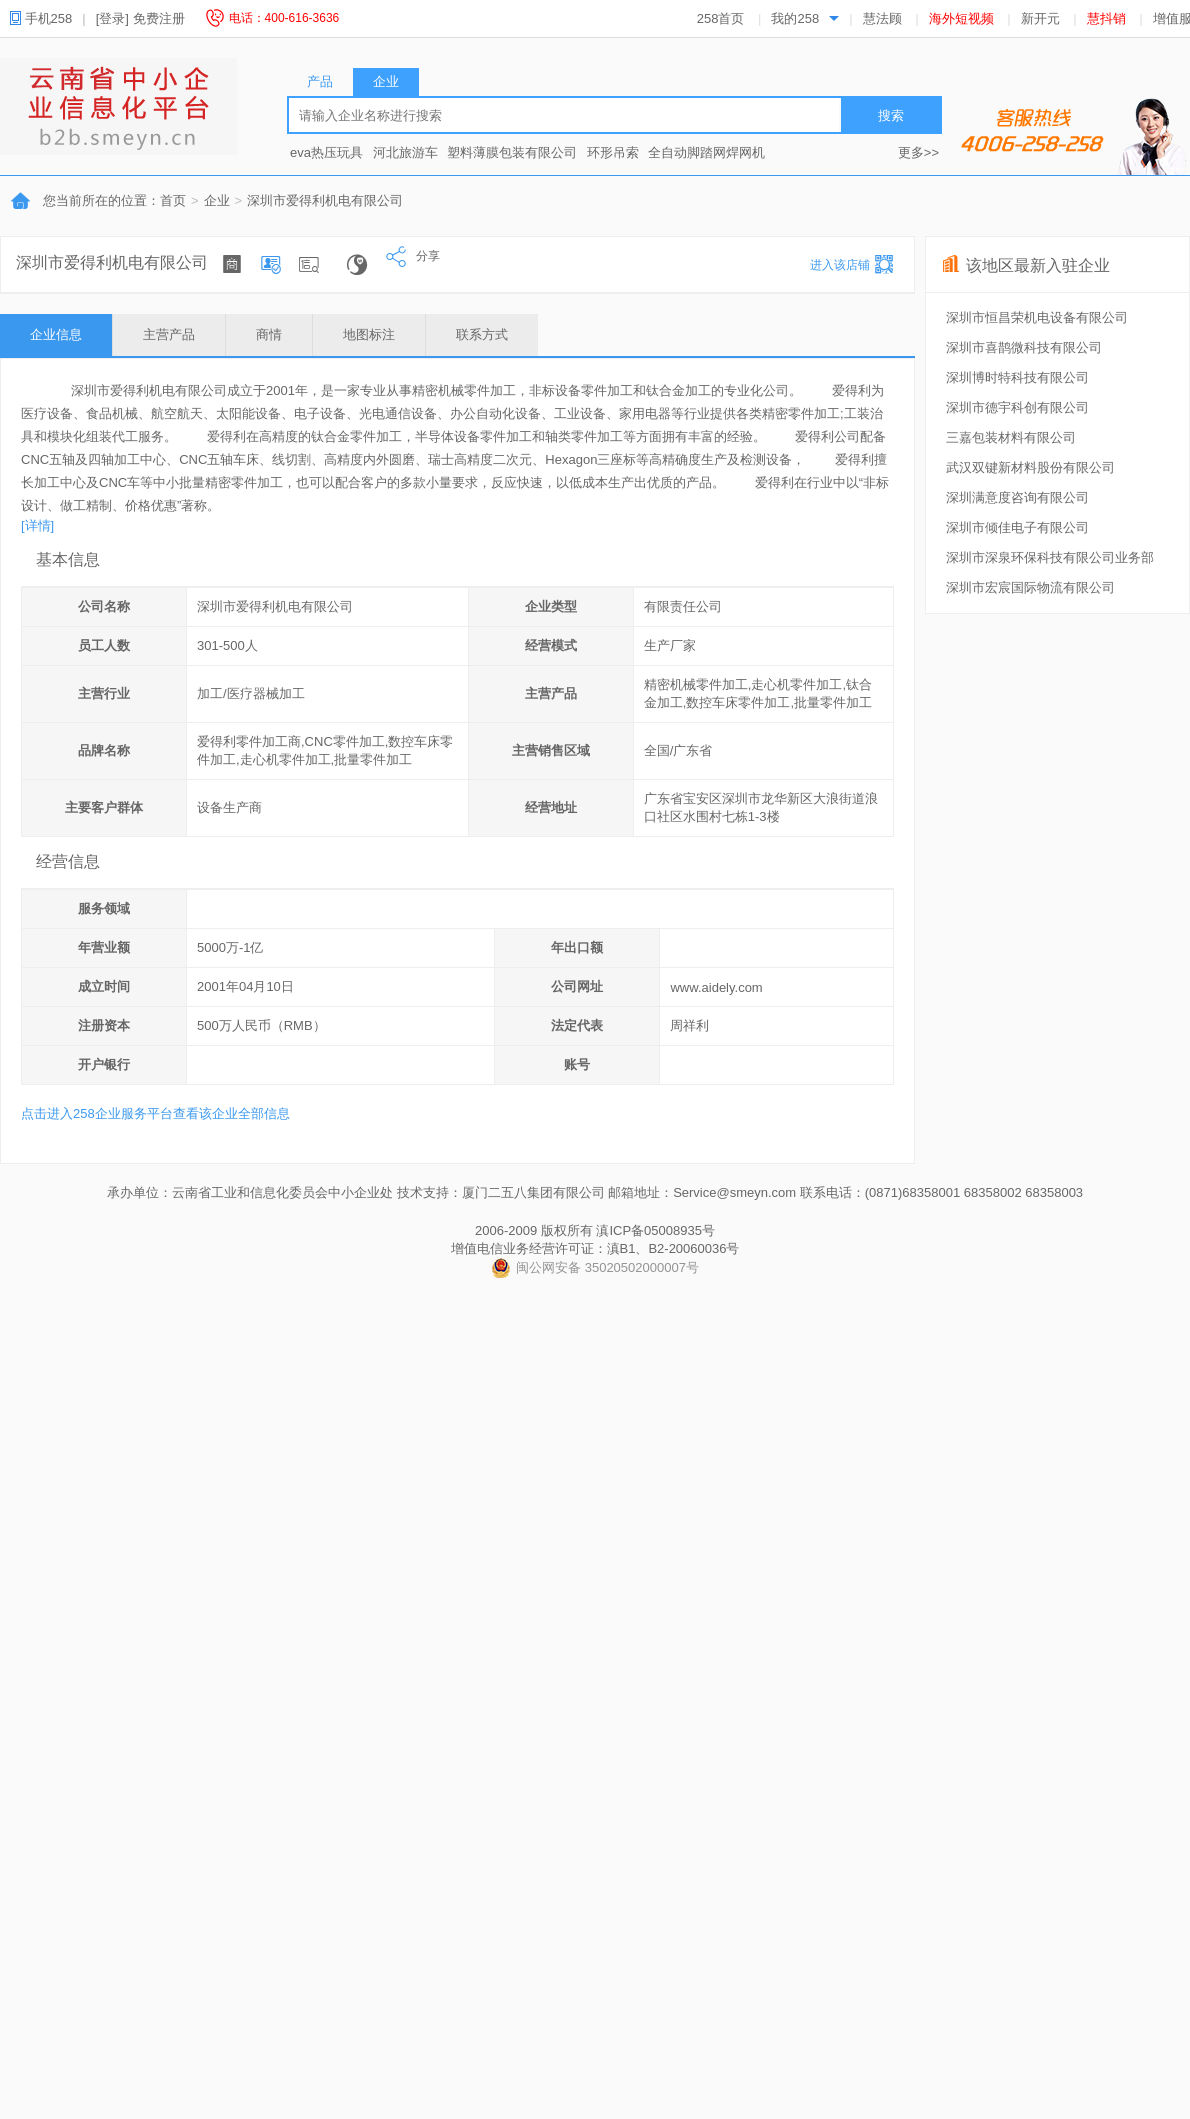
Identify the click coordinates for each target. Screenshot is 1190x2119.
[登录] (112, 18)
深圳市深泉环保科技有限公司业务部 (1050, 557)
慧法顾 (882, 18)
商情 (269, 334)
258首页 (721, 18)
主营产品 (169, 334)
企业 (217, 200)
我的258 (795, 18)
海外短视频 (961, 18)
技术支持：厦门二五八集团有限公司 (501, 1192)
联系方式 (482, 334)
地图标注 (369, 334)
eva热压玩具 (326, 152)
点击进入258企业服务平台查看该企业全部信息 (155, 1113)
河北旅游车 (405, 152)
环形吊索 (613, 152)
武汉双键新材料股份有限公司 (1030, 467)
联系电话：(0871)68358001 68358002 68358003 (941, 1192)
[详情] (37, 525)
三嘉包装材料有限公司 (1011, 437)
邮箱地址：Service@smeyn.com (702, 1192)
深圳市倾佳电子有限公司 (1017, 527)
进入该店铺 (840, 265)
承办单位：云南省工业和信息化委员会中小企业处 (250, 1192)
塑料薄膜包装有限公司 (512, 152)
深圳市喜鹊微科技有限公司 (1024, 347)
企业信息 (56, 334)
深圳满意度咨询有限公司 (1017, 497)
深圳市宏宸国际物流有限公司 (1030, 587)
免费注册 (159, 18)
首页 (173, 200)
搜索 (891, 115)
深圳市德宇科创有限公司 (1017, 407)
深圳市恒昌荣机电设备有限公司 (1037, 317)
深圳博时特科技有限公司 (1017, 377)
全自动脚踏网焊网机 (706, 152)
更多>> (918, 152)
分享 (413, 256)
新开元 (1040, 18)
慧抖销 (1106, 18)
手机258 (48, 18)
